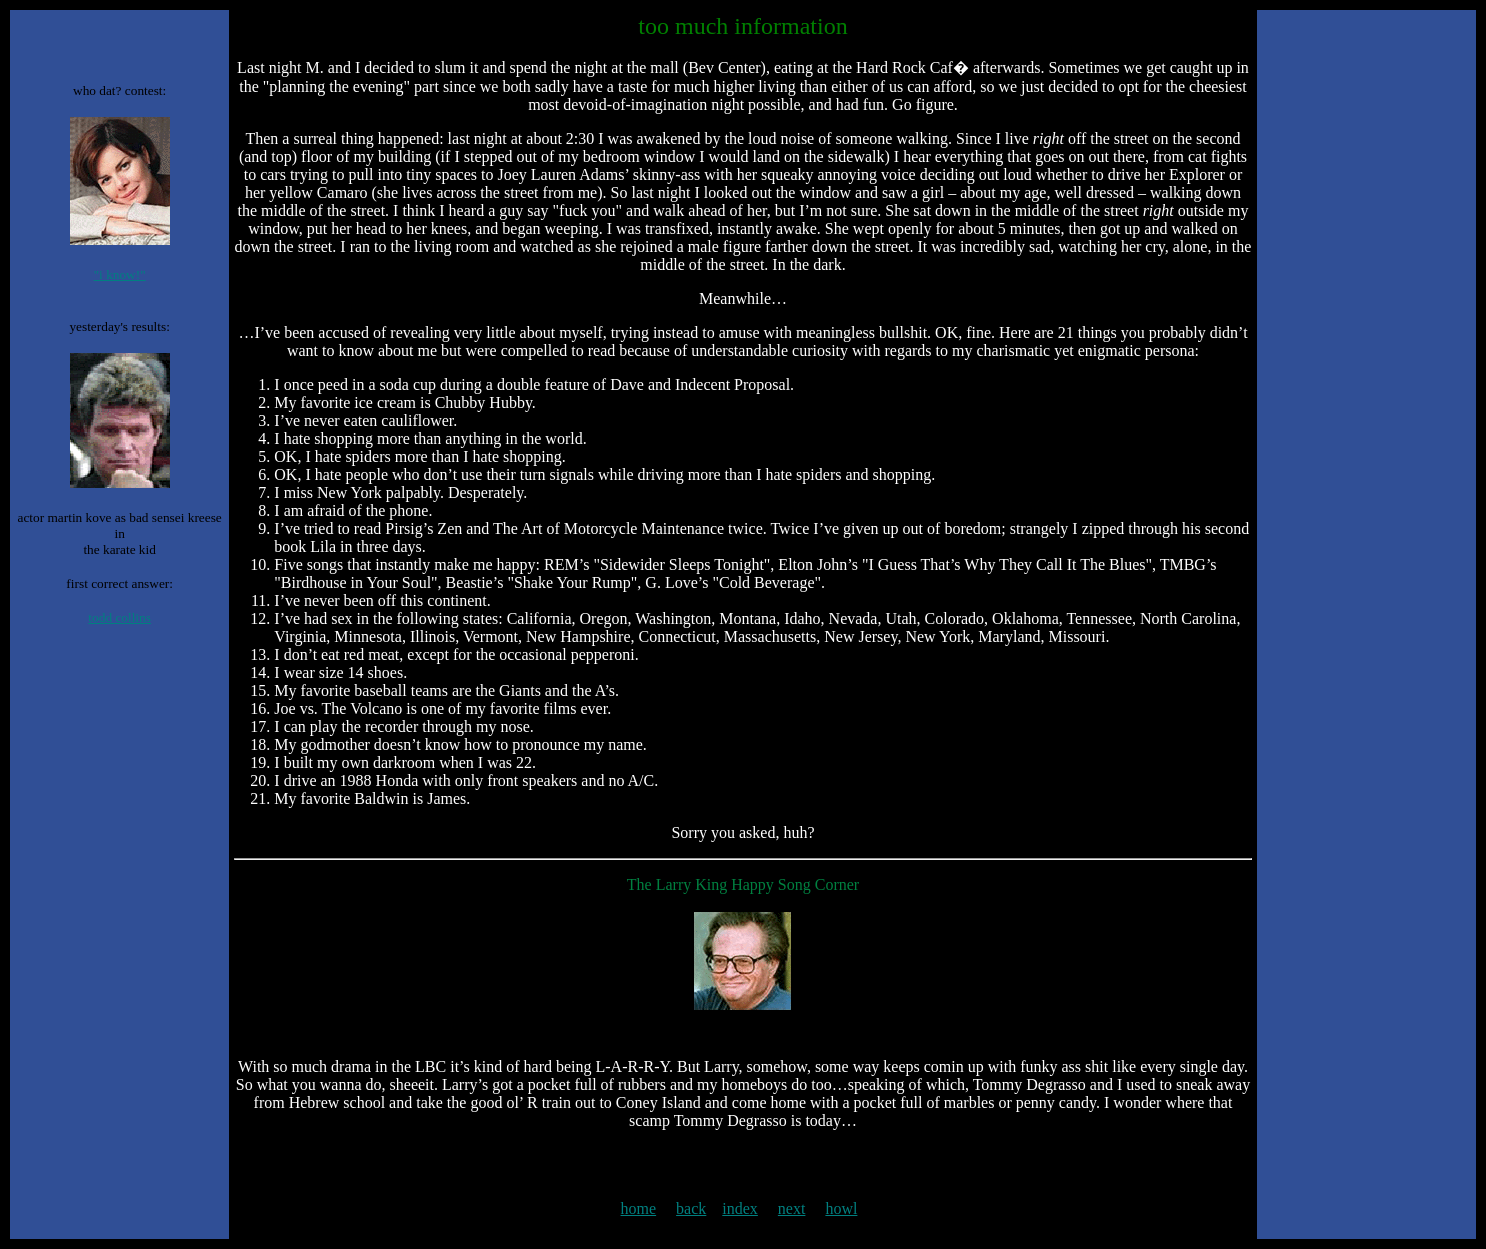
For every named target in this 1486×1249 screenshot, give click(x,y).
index (740, 1208)
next (792, 1208)
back (691, 1208)
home (639, 1208)
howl (841, 1208)
